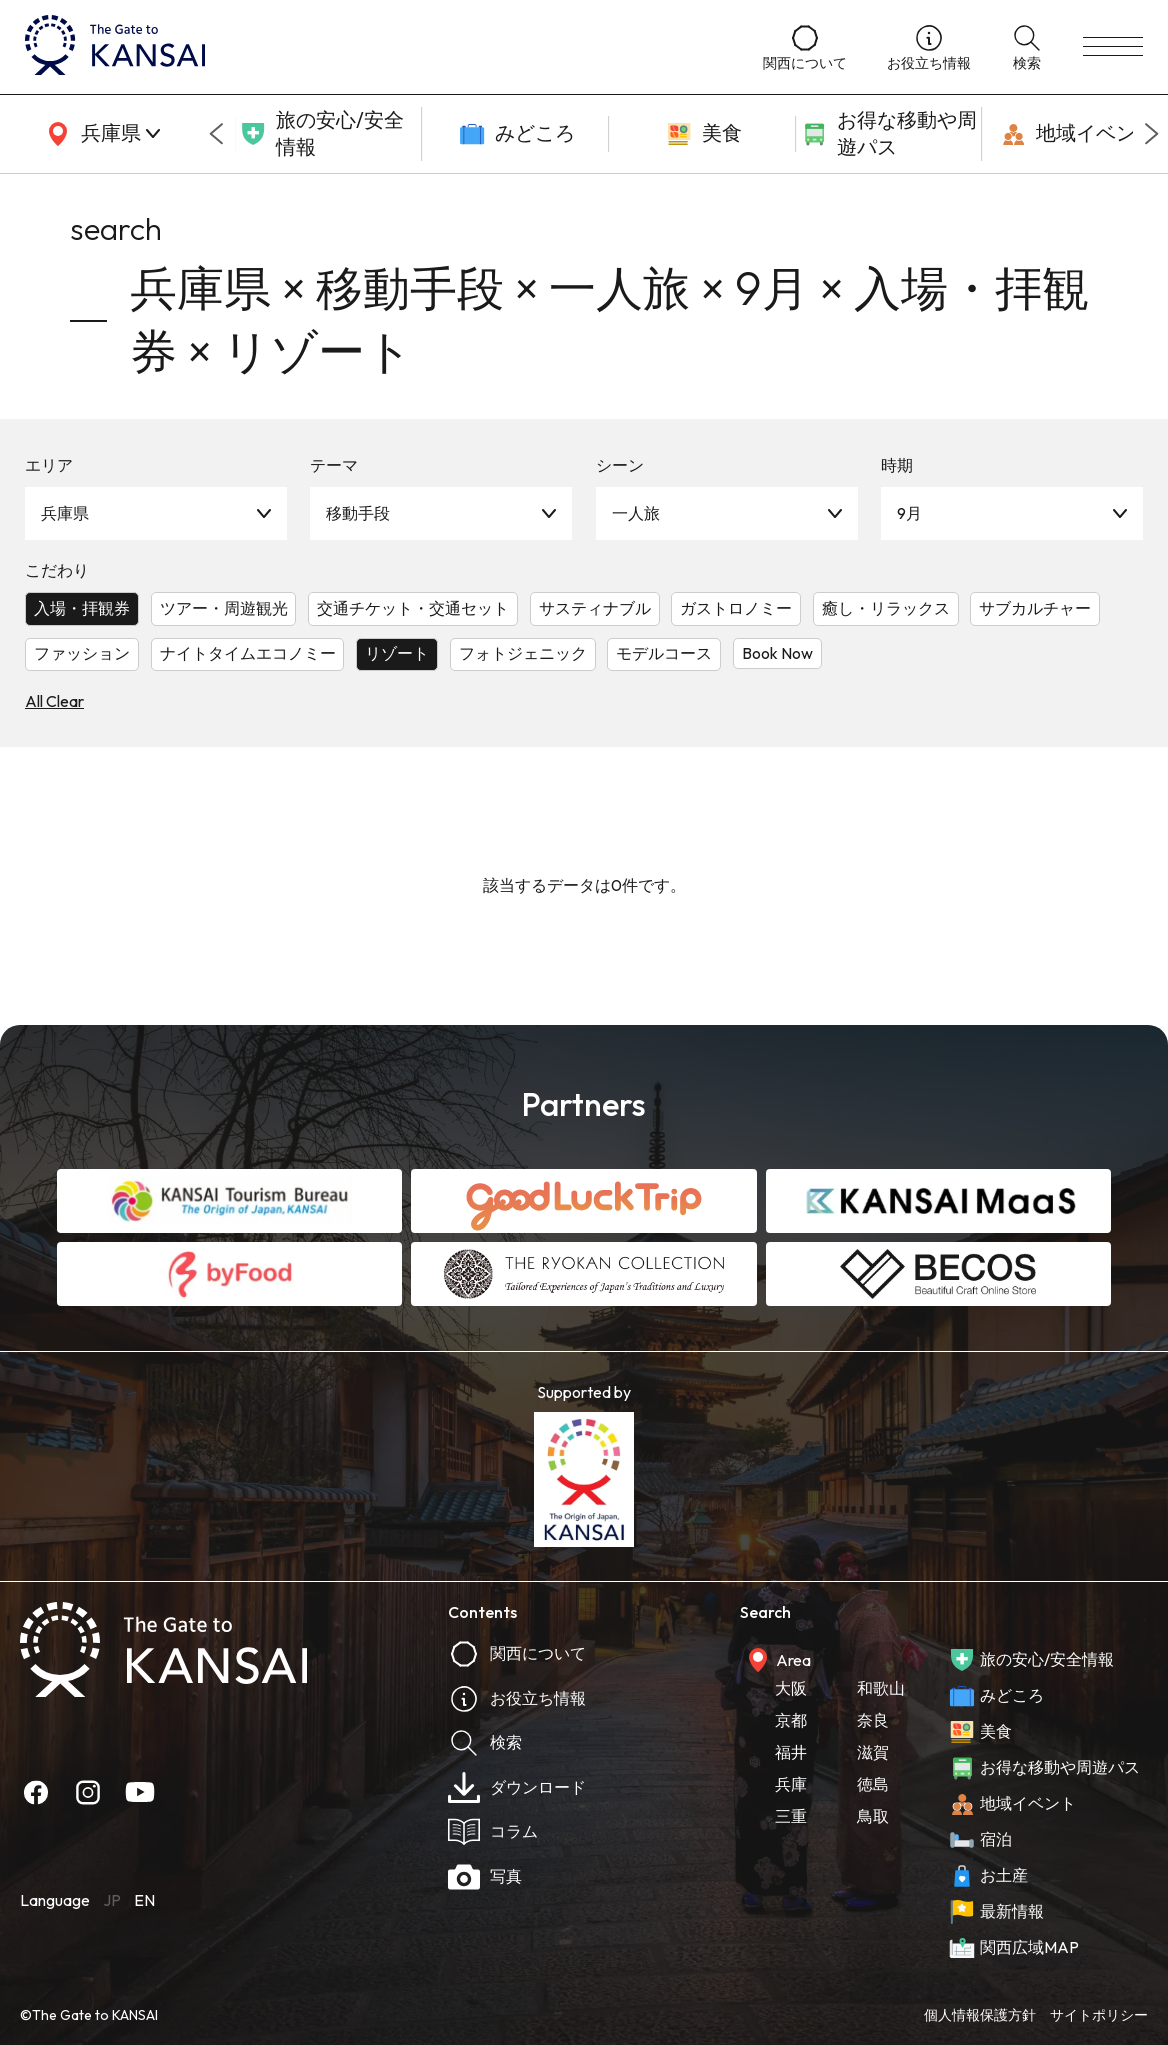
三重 (791, 1816)
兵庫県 (65, 513)
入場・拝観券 (82, 608)
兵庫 (791, 1784)
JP (112, 1900)
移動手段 (358, 513)
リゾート (397, 653)
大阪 (791, 1688)
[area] (100, 134)
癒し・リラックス (886, 608)
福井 (791, 1752)
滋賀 (873, 1752)
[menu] (1113, 47)
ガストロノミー (736, 608)
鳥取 (873, 1816)
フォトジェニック (523, 653)
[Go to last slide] (216, 134)
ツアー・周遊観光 (224, 608)
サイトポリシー (1099, 2015)
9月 (909, 513)
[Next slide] (1152, 134)
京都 (791, 1720)
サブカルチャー (1035, 608)
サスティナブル (595, 608)
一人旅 (636, 513)
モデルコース (664, 653)
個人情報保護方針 (980, 2015)
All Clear (54, 701)
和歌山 (881, 1688)
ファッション (82, 653)
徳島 (873, 1784)
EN (144, 1900)
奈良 (873, 1720)
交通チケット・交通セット (413, 608)
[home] (374, 47)
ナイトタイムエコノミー (248, 653)
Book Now (777, 653)
